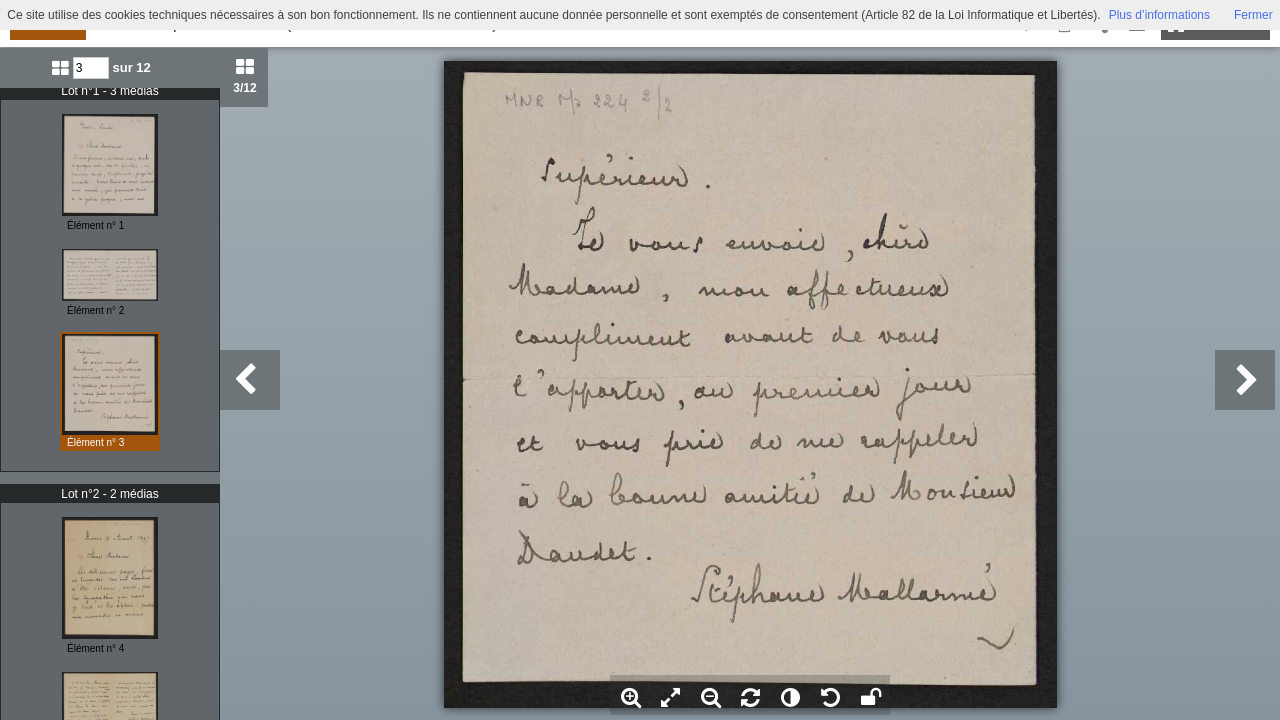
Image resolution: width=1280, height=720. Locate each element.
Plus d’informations (1159, 15)
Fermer (1253, 15)
